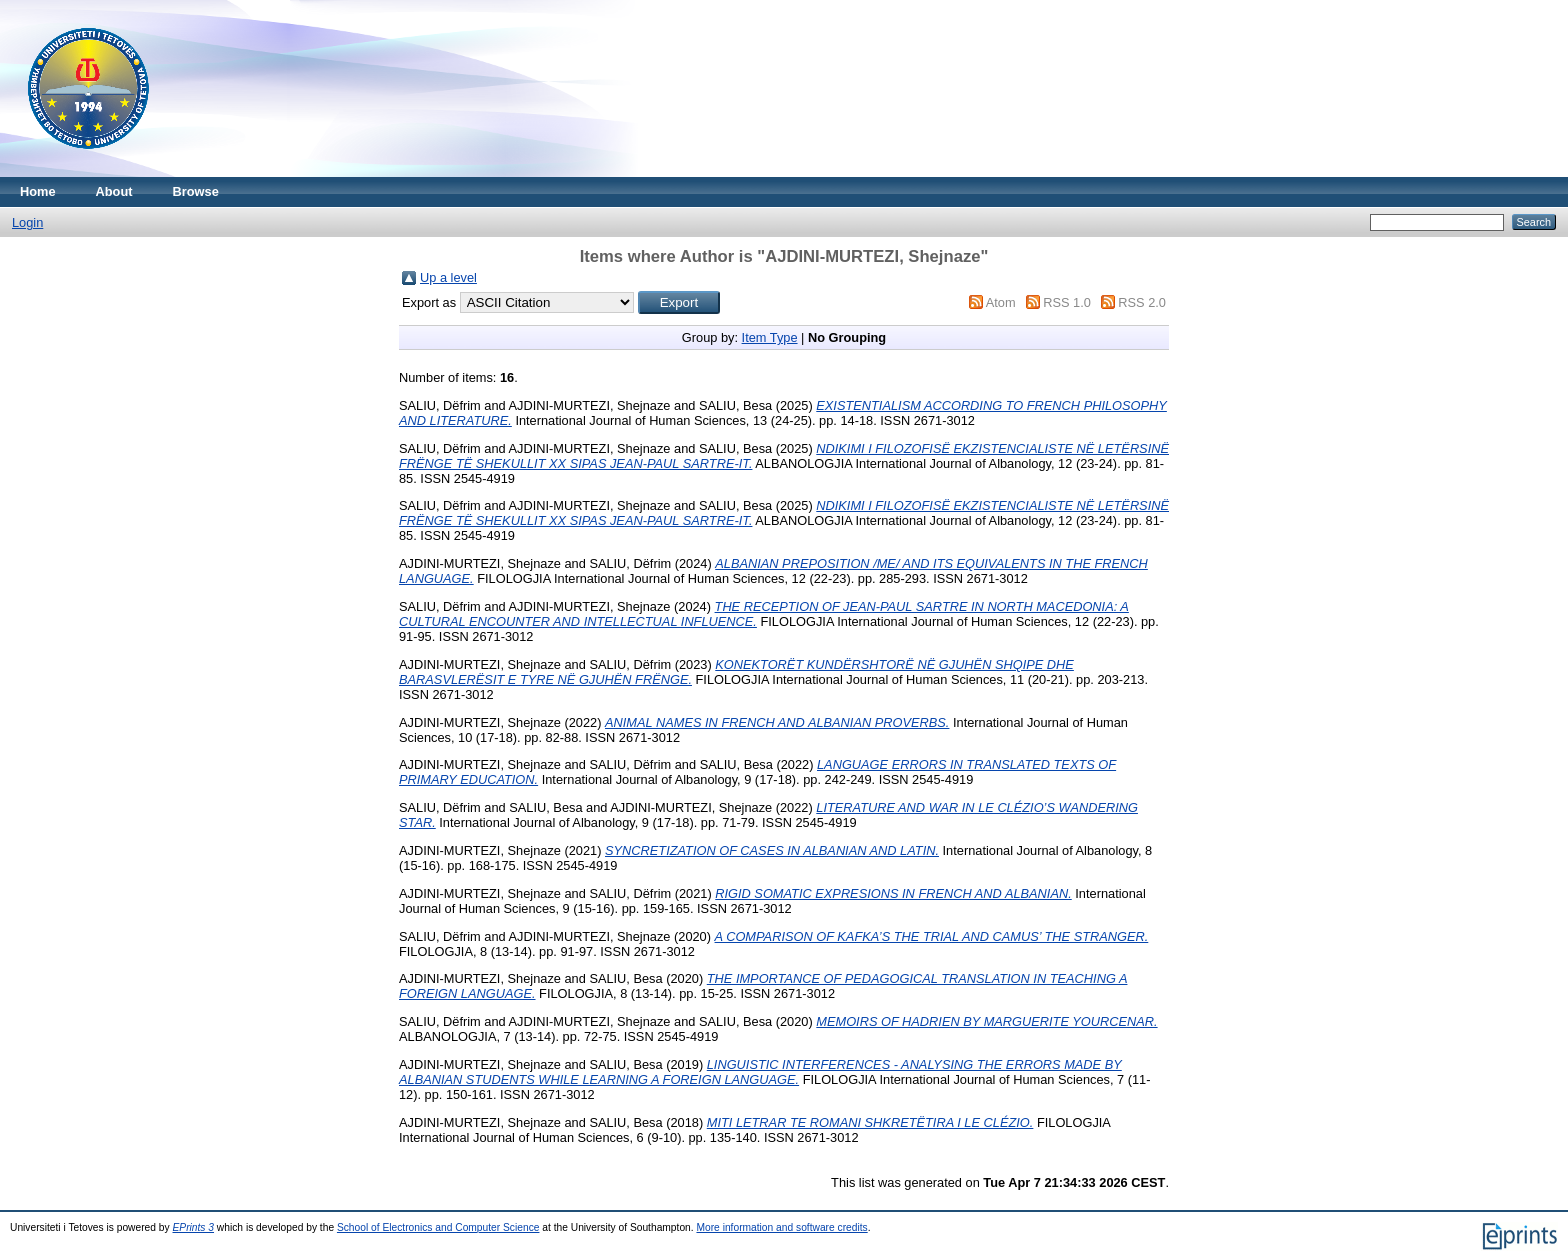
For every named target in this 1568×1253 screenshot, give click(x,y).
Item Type (770, 337)
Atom (1001, 302)
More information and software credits (781, 1227)
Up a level (448, 277)
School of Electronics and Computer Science (438, 1227)
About (114, 191)
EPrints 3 (194, 1227)
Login (27, 222)
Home (38, 191)
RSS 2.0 (1142, 302)
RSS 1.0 (1067, 302)
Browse (196, 191)
